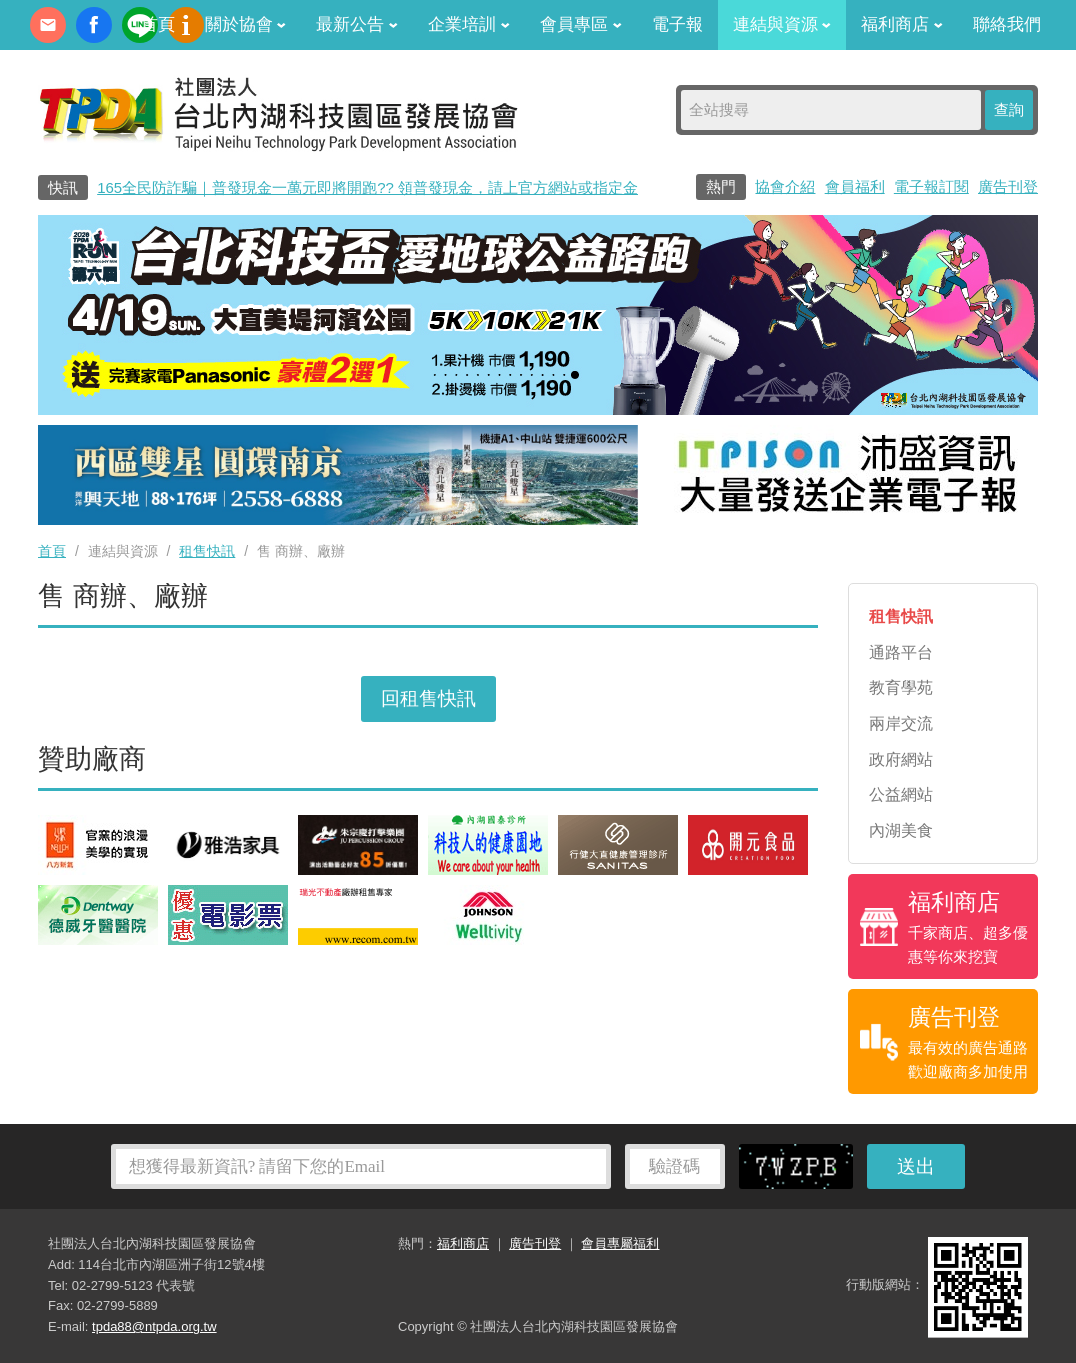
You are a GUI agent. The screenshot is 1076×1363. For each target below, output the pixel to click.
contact (48, 25)
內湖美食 (901, 830)
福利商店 (902, 24)
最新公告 (357, 24)
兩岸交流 (901, 723)
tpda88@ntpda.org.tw (154, 1326)
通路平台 (901, 652)
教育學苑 (901, 687)
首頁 (158, 24)
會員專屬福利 (620, 1243)
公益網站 (901, 794)
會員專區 (581, 24)
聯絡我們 (1007, 24)
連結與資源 (782, 24)
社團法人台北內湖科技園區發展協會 (278, 113)
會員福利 (855, 186)
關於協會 (246, 24)
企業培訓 (469, 24)
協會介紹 (785, 186)
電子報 (677, 24)
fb (94, 25)
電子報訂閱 (931, 186)
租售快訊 (207, 551)
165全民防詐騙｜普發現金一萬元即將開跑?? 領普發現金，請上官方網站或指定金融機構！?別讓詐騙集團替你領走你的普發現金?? (530, 187)
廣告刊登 (1008, 186)
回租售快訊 (428, 698)
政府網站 (901, 759)
